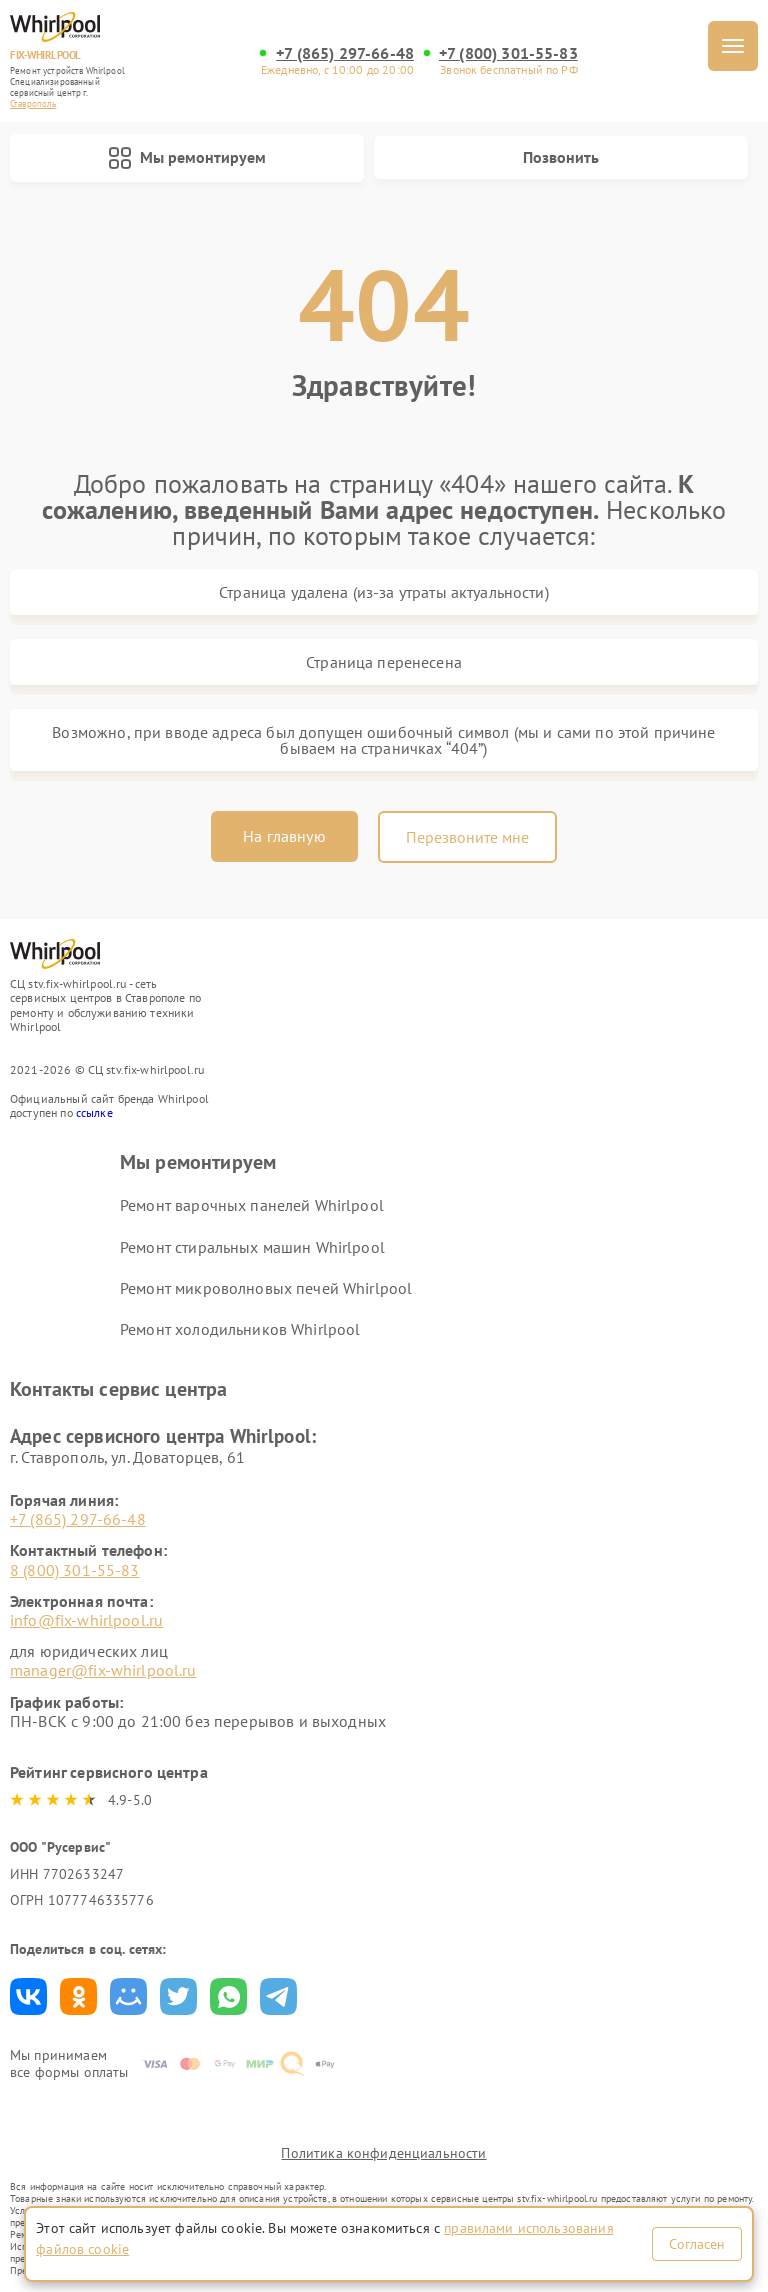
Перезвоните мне (467, 837)
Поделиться (28, 1996)
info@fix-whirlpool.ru (86, 1620)
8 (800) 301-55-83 (75, 1570)
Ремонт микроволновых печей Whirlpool (266, 1288)
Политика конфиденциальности (383, 2153)
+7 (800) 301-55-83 (508, 53)
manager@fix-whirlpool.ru (103, 1670)
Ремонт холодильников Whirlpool (240, 1329)
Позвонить (561, 157)
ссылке (94, 1112)
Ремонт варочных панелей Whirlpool (252, 1205)
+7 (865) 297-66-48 (345, 53)
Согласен (697, 2244)
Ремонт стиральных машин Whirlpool (252, 1247)
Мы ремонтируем (187, 158)
